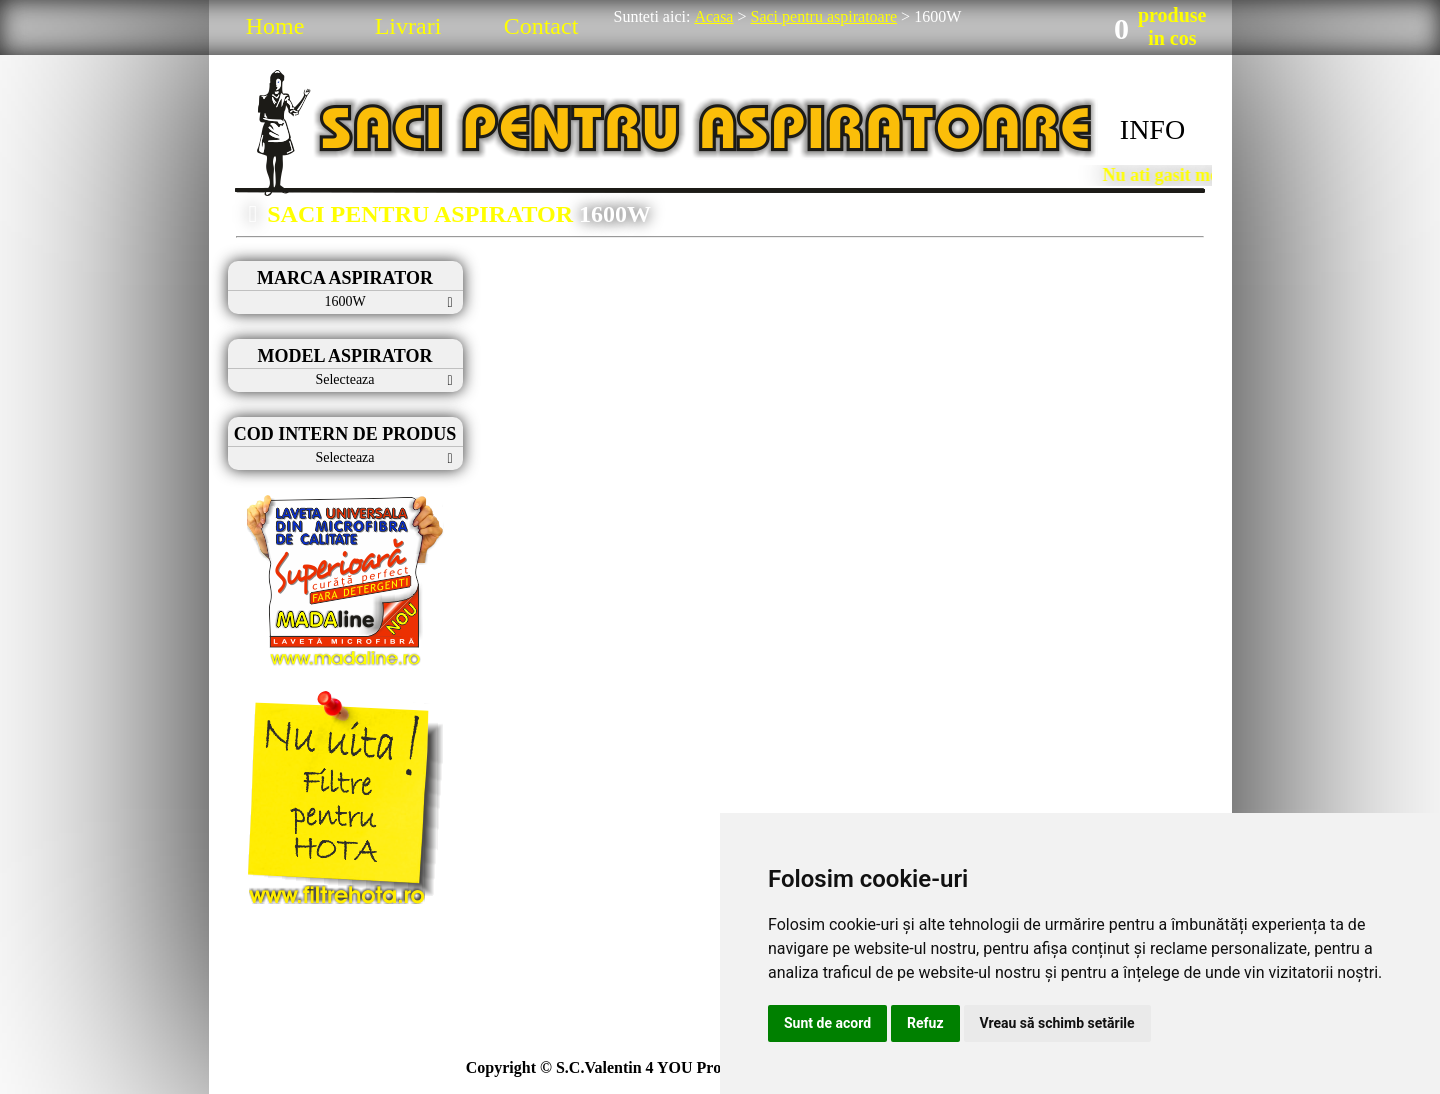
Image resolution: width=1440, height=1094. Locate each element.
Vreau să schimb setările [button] (1057, 1023)
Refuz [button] (925, 1023)
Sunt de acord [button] (827, 1023)
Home (275, 26)
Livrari (408, 26)
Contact (541, 26)
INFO (1152, 129)
